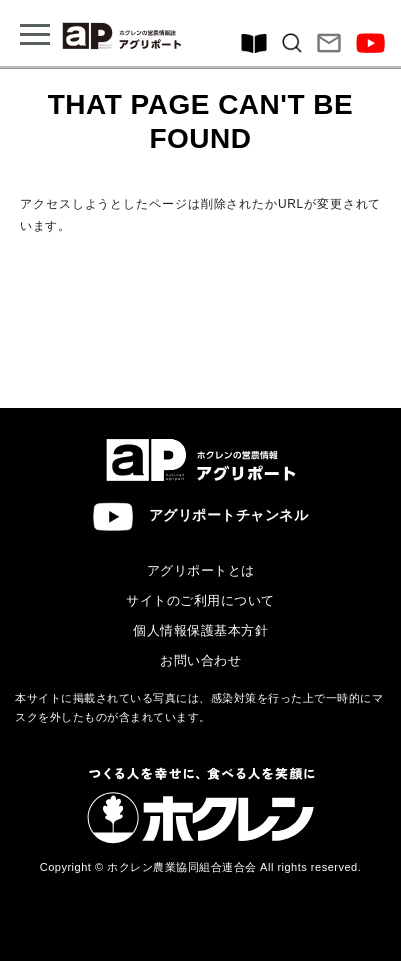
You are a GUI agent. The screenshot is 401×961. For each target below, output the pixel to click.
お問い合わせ (200, 660)
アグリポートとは (201, 570)
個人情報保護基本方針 (200, 630)
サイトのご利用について (200, 600)
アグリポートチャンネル (201, 516)
